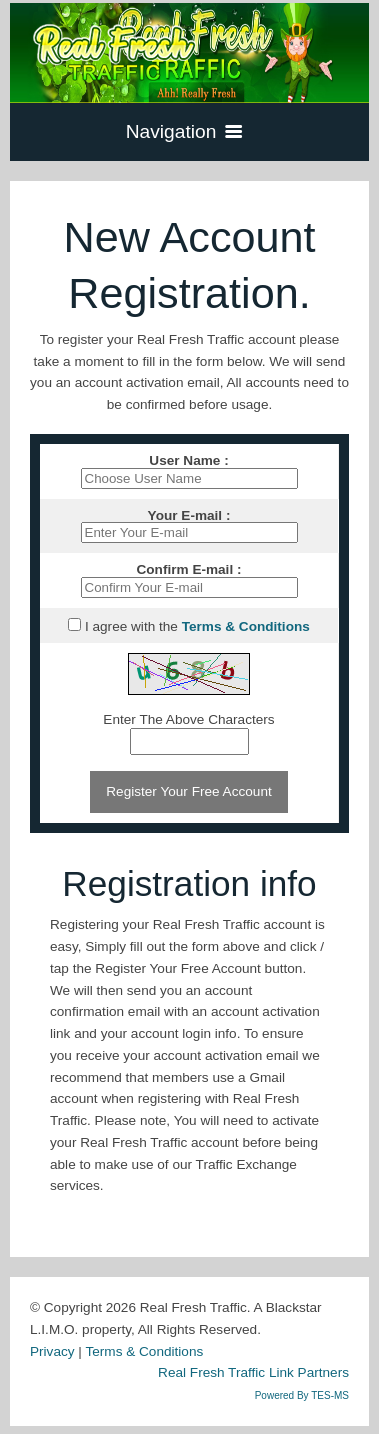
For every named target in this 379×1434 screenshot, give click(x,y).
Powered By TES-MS (302, 1395)
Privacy (52, 1351)
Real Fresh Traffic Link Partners (253, 1372)
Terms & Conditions (144, 1351)
